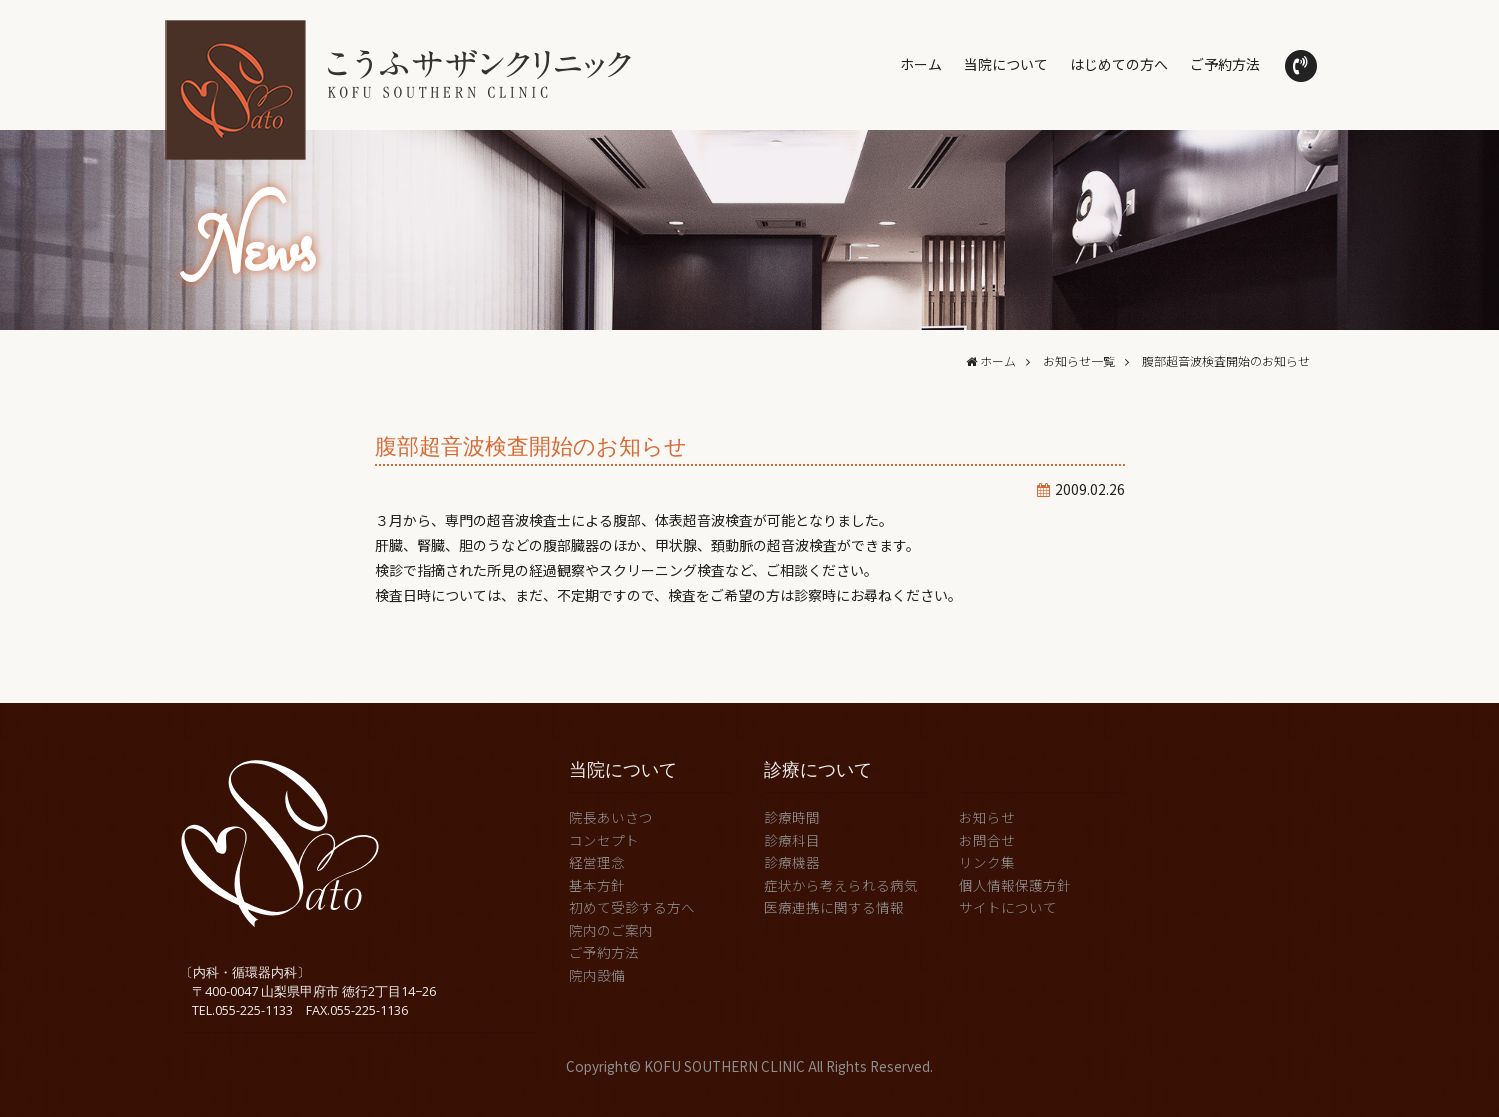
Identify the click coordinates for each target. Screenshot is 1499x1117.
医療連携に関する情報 (834, 907)
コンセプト (604, 840)
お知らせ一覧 (1079, 360)
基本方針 (597, 885)
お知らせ (987, 817)
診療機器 (792, 862)
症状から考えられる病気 (841, 885)
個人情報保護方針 (1015, 885)
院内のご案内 (611, 930)
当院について (1006, 64)
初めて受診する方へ (632, 907)
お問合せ (987, 840)
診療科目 (792, 840)
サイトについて (1008, 907)
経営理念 (597, 862)
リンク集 (987, 862)
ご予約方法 (1225, 64)
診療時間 (792, 817)
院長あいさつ (611, 817)
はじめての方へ (1119, 64)
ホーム (921, 64)
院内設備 (597, 975)
